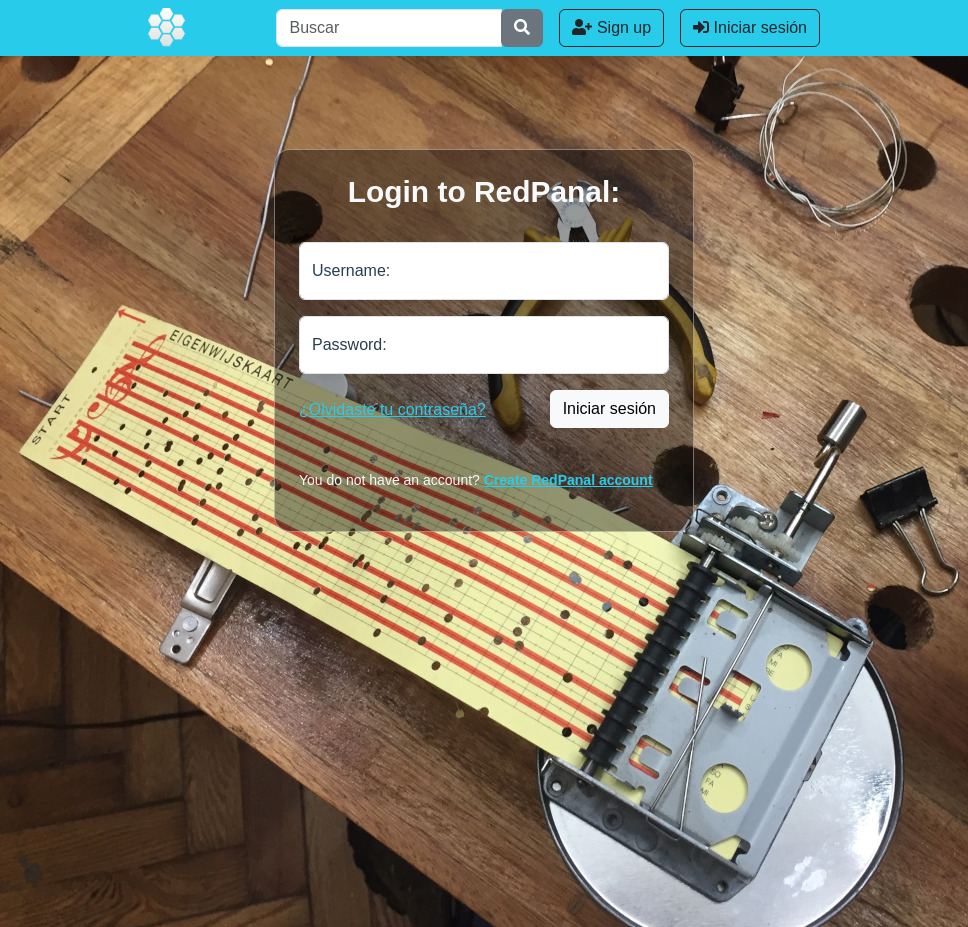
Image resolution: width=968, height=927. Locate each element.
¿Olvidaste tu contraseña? (392, 409)
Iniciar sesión (750, 27)
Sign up (611, 27)
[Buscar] (389, 28)
